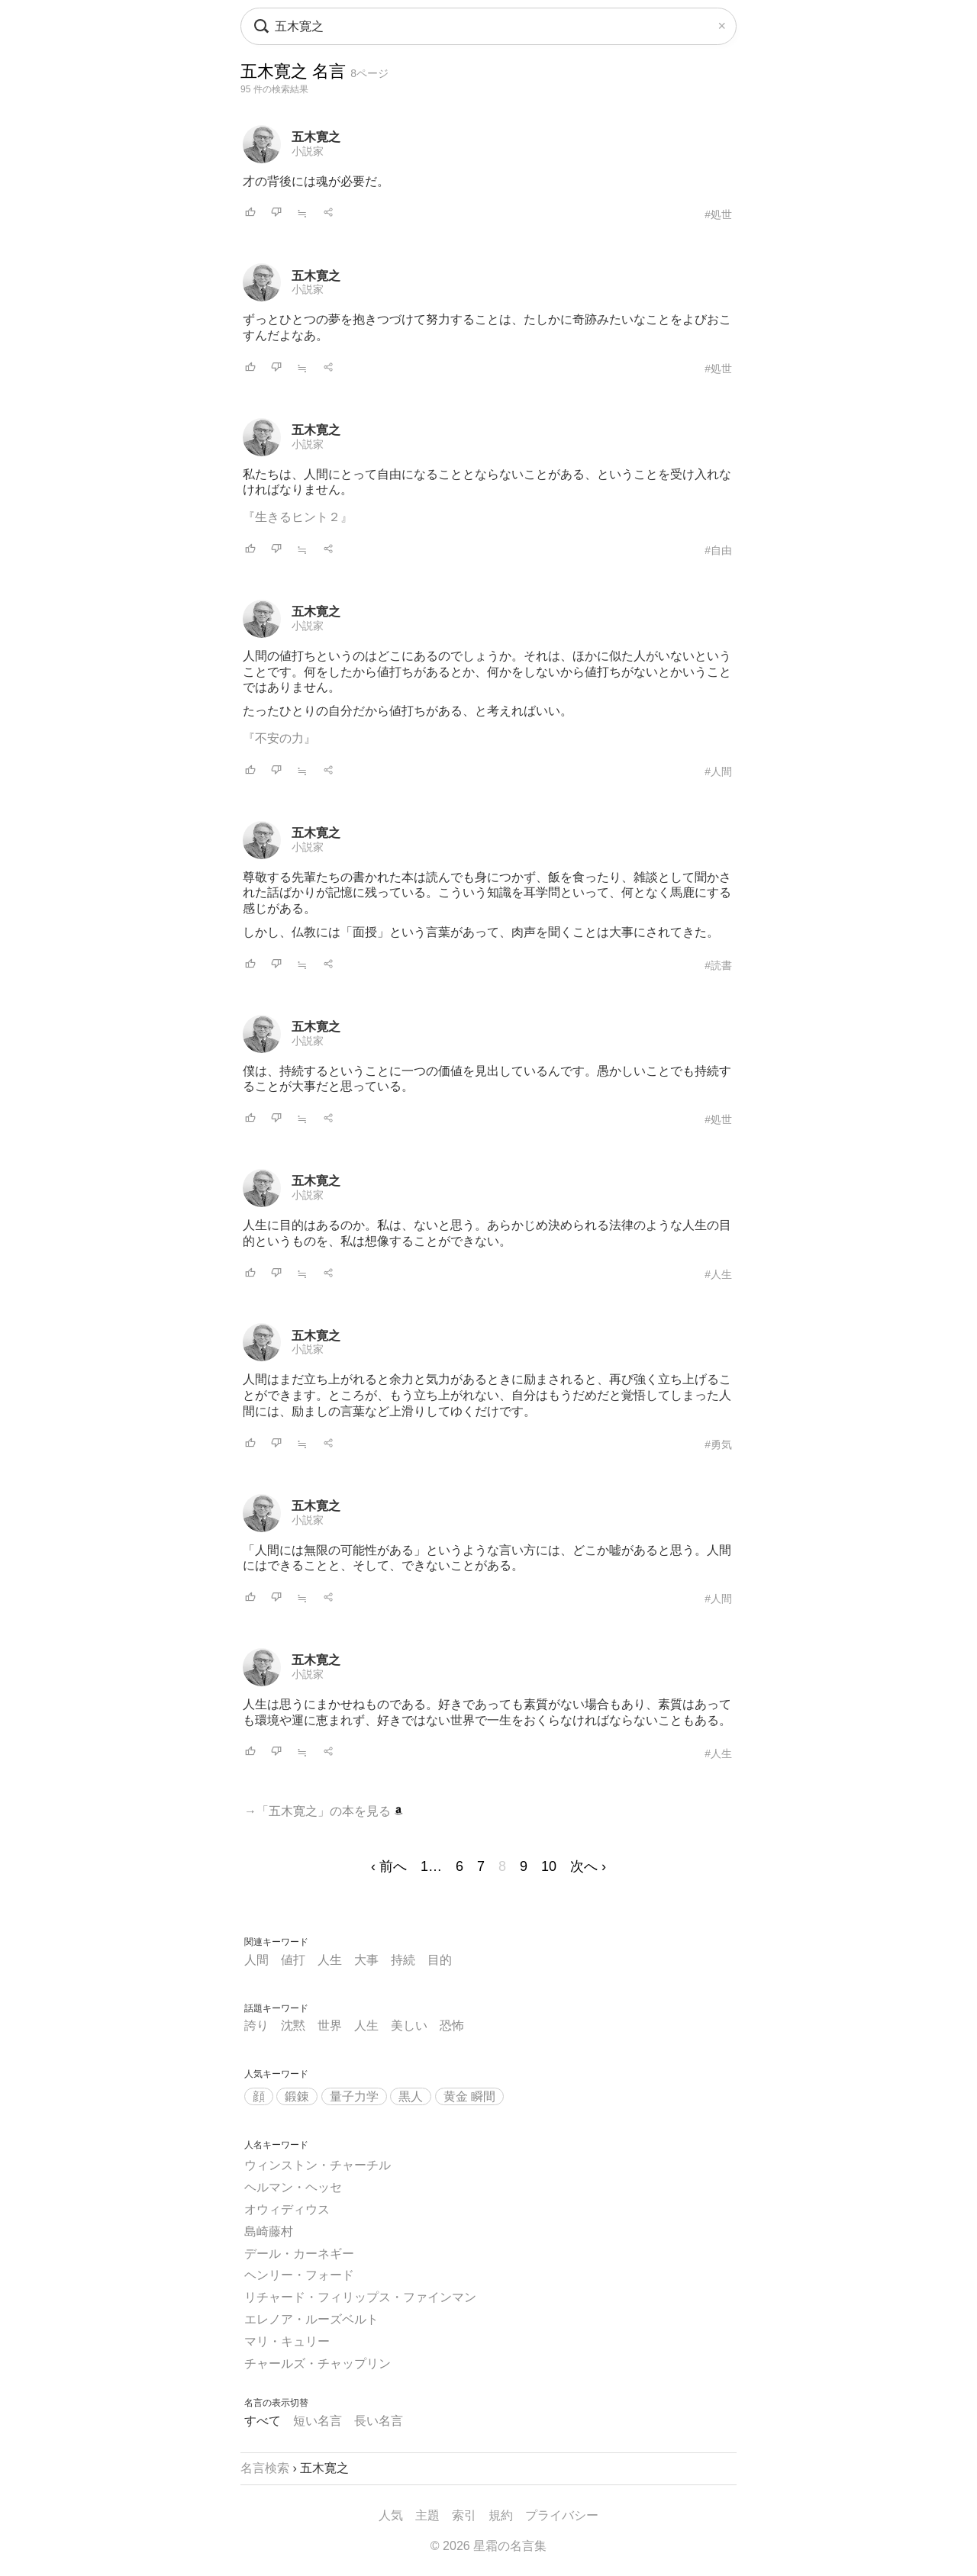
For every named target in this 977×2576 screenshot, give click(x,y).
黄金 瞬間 (469, 2096)
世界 (330, 2025)
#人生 (718, 1274)
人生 (330, 1959)
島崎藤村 (268, 2231)
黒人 (410, 2096)
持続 (403, 1959)
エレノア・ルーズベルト (311, 2319)
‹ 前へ (389, 1866)
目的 (439, 1959)
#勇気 (718, 1444)
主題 (427, 2515)
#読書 (718, 965)
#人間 (718, 771)
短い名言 (317, 2420)
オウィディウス (287, 2209)
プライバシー (561, 2515)
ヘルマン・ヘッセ (293, 2187)
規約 (500, 2515)
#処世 (718, 214)
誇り (256, 2025)
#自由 (718, 550)
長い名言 (378, 2420)
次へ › (588, 1866)
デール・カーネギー (299, 2253)
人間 (256, 1959)
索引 (464, 2515)
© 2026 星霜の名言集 (488, 2545)
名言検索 (264, 2468)
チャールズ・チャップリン (317, 2363)
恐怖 (452, 2025)
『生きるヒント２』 (298, 516)
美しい (409, 2025)
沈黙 (293, 2025)
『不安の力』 (279, 738)
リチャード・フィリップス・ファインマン (360, 2297)
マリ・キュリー (287, 2341)
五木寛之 (316, 136)
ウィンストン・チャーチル (317, 2165)
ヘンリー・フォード (299, 2274)
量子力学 (354, 2096)
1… (431, 1866)
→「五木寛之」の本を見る (323, 1811)
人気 (391, 2515)
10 (548, 1866)
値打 (293, 1959)
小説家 (308, 151)
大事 (366, 1959)
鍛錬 (297, 2096)
